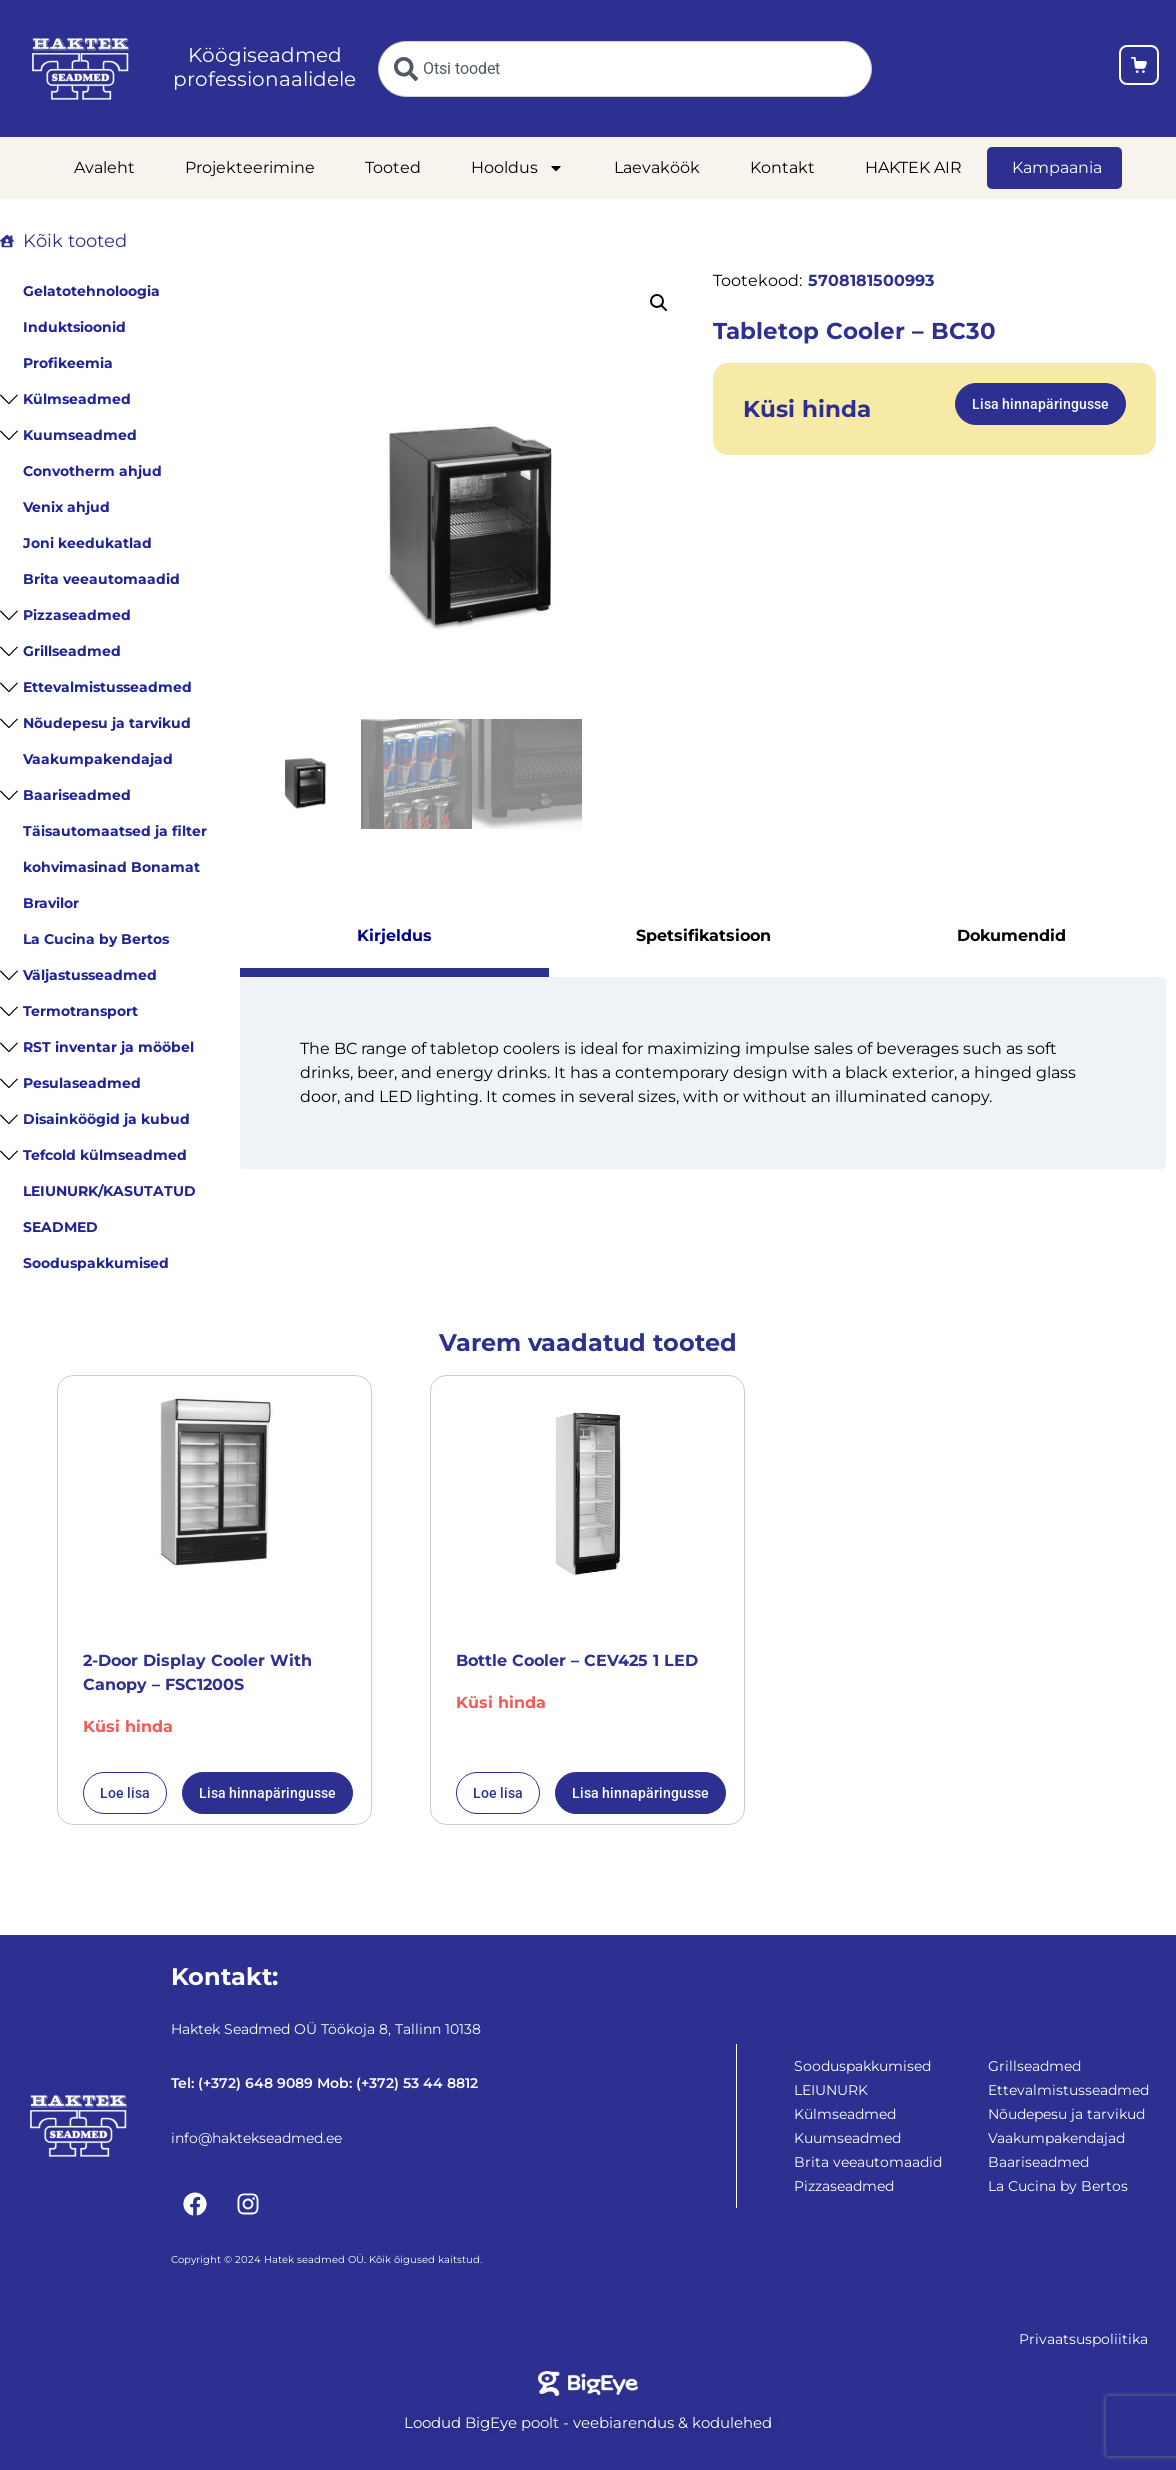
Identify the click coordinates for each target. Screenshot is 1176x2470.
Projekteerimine (250, 167)
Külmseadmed (77, 399)
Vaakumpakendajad (98, 759)
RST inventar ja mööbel (108, 1047)
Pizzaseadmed (77, 615)
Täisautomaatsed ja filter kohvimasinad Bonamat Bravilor (115, 867)
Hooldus (517, 168)
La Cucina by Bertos (96, 939)
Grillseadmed (72, 651)
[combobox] (625, 69)
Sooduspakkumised (96, 1263)
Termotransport (80, 1011)
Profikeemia (68, 363)
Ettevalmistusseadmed (107, 687)
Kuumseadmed (80, 435)
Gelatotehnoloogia (91, 291)
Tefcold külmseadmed (105, 1155)
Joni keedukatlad (87, 543)
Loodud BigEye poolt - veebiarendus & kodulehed (588, 2422)
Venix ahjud (66, 507)
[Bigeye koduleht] (588, 2384)
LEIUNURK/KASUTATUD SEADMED (109, 1209)
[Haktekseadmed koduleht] (80, 69)
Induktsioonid (74, 327)
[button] (659, 303)
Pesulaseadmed (82, 1083)
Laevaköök (657, 167)
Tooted (393, 167)
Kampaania (1057, 167)
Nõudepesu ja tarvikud (107, 723)
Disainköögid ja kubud (106, 1119)
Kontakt (782, 167)
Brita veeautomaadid (101, 579)
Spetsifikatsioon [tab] (703, 933)
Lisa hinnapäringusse (1040, 404)
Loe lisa (125, 1793)
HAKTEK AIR (913, 167)
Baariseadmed (77, 795)
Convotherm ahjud (92, 471)
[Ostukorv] (1139, 69)
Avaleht (104, 167)
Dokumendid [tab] (1011, 933)
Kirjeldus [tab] (394, 933)
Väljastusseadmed (90, 975)
